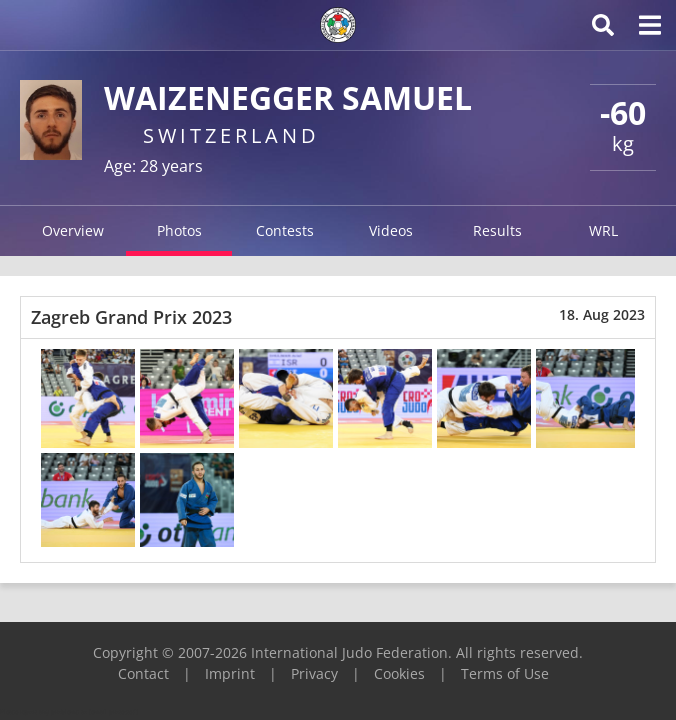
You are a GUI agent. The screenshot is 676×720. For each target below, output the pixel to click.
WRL (603, 230)
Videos (391, 230)
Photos (179, 230)
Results (497, 230)
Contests (285, 230)
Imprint (230, 673)
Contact (143, 673)
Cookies (399, 673)
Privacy (314, 673)
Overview (73, 230)
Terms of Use (505, 673)
